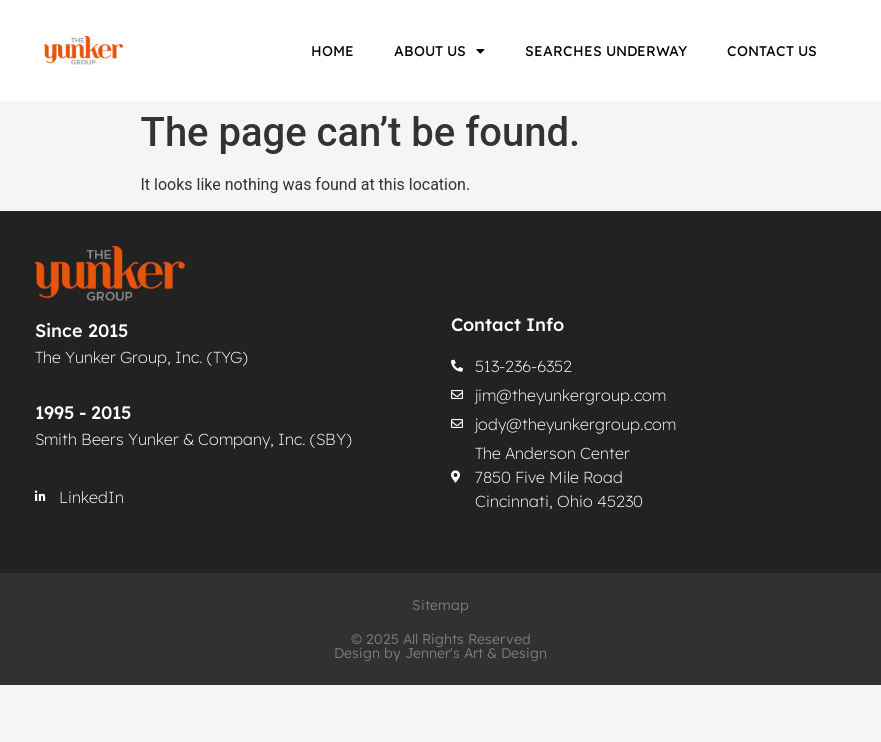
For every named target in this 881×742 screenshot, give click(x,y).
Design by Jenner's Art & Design (440, 653)
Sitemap (440, 605)
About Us (439, 51)
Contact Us (772, 51)
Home (332, 51)
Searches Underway (606, 51)
